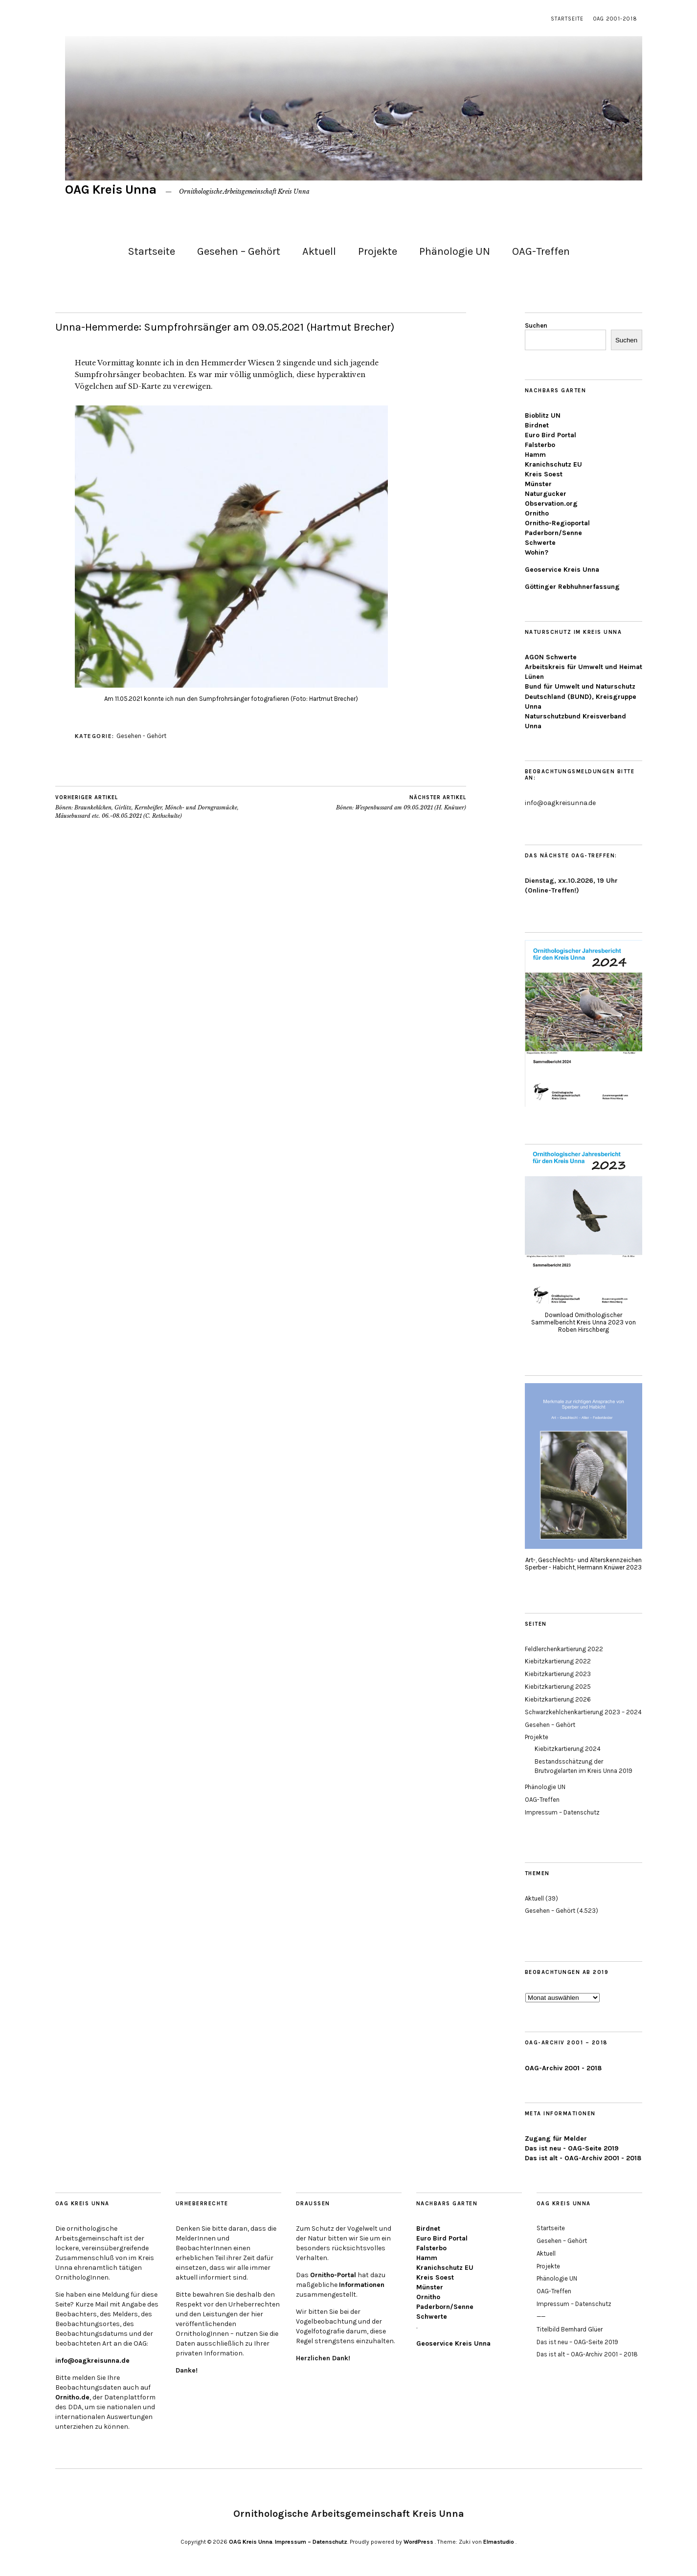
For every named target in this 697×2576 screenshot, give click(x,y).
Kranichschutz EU (553, 464)
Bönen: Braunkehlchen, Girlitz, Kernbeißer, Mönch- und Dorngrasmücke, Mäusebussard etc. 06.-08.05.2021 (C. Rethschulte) (158, 806)
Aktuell (319, 251)
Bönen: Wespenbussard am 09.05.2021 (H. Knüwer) (401, 802)
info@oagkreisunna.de (92, 2360)
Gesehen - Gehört (141, 735)
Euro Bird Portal (550, 435)
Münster (538, 484)
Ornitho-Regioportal (557, 523)
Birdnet (537, 425)
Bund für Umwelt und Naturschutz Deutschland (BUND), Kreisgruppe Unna (580, 696)
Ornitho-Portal (333, 2275)
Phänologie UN (454, 251)
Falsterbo (540, 445)
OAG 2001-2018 (615, 19)
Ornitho (537, 513)
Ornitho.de (72, 2397)
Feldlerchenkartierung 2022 (564, 1649)
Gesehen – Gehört (238, 251)
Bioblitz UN (543, 415)
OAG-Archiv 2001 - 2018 (563, 2068)
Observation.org (551, 503)
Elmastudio (498, 2541)
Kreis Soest (543, 474)
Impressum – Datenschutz (562, 1812)
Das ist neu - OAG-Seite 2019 (572, 2148)
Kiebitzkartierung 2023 (558, 1674)
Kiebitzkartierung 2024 (568, 1748)
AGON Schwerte (551, 657)
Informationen (361, 2285)
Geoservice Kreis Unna (562, 569)
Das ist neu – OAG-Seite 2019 (577, 2342)
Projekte (377, 251)
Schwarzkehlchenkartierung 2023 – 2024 (583, 1712)
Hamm (535, 454)
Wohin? (536, 552)
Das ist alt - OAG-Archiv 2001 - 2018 (583, 2158)
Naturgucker (545, 494)
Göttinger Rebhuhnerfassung (572, 586)
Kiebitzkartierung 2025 (558, 1686)
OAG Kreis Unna (111, 189)
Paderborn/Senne (553, 533)
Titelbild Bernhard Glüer (570, 2329)
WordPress (418, 2541)
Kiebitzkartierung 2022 (558, 1661)
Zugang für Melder (556, 2138)
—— (541, 2316)
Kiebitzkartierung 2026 (558, 1699)
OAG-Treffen (541, 251)
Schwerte (540, 542)
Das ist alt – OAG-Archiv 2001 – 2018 (587, 2354)
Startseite (567, 19)
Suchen (536, 325)
